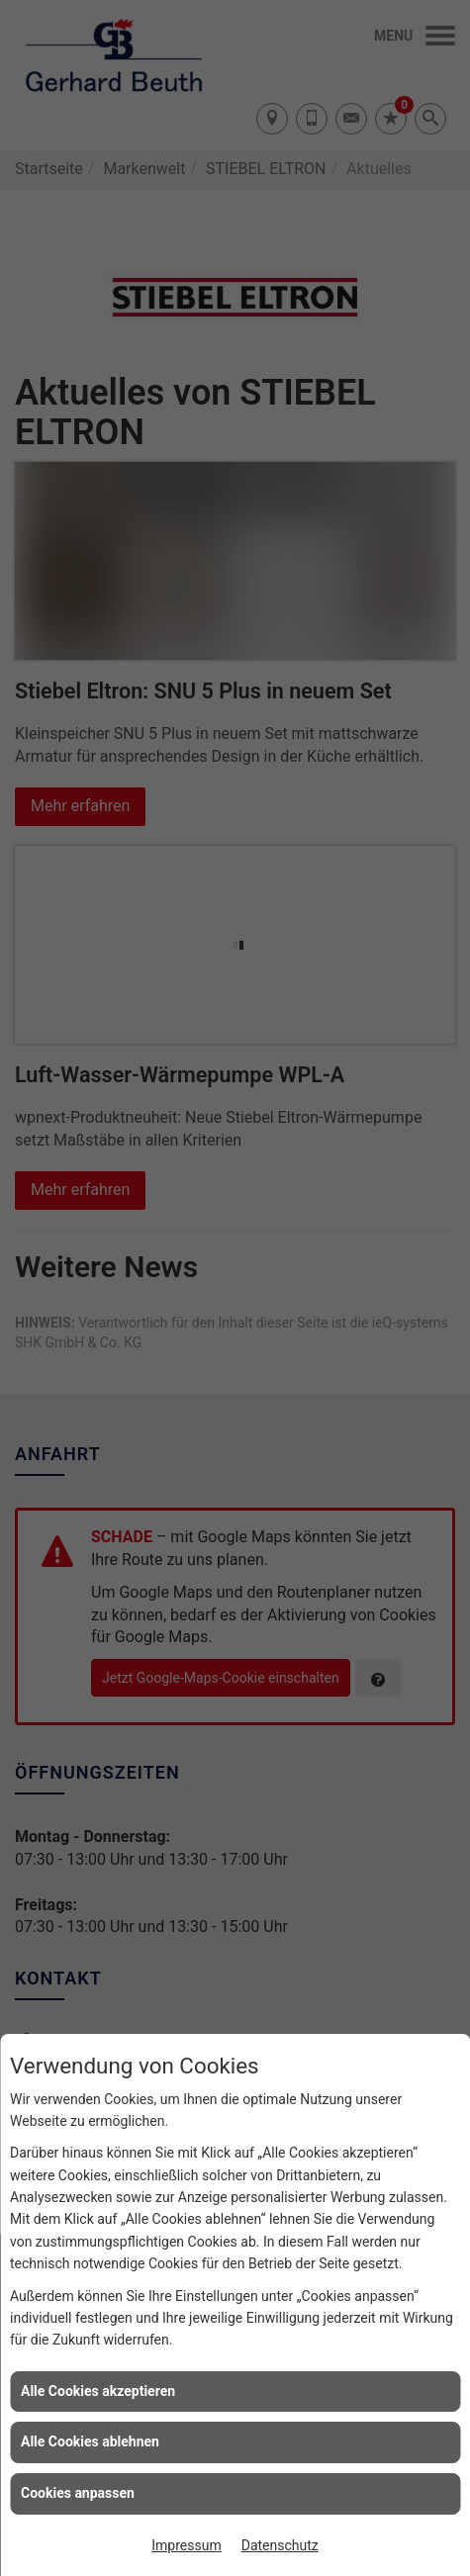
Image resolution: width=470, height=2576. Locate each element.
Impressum (186, 2545)
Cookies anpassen (78, 2493)
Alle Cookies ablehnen (90, 2441)
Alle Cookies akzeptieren (98, 2391)
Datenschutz (280, 2545)
